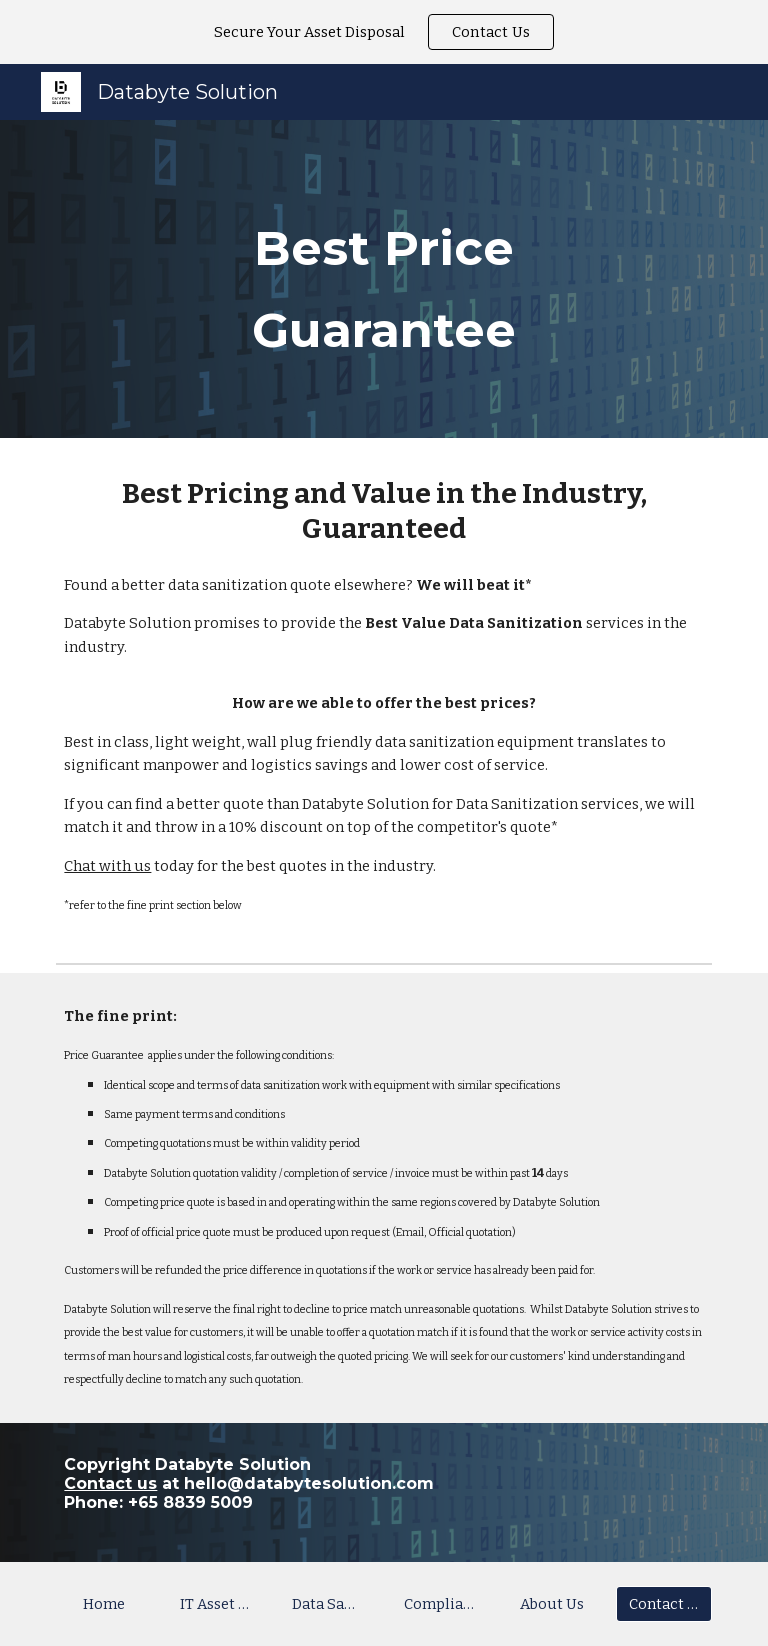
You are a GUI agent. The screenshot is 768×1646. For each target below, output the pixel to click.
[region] (384, 32)
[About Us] (551, 1604)
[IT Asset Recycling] (215, 1604)
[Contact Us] (663, 1604)
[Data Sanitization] (327, 1604)
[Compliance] (439, 1604)
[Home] (103, 1604)
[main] (383, 279)
